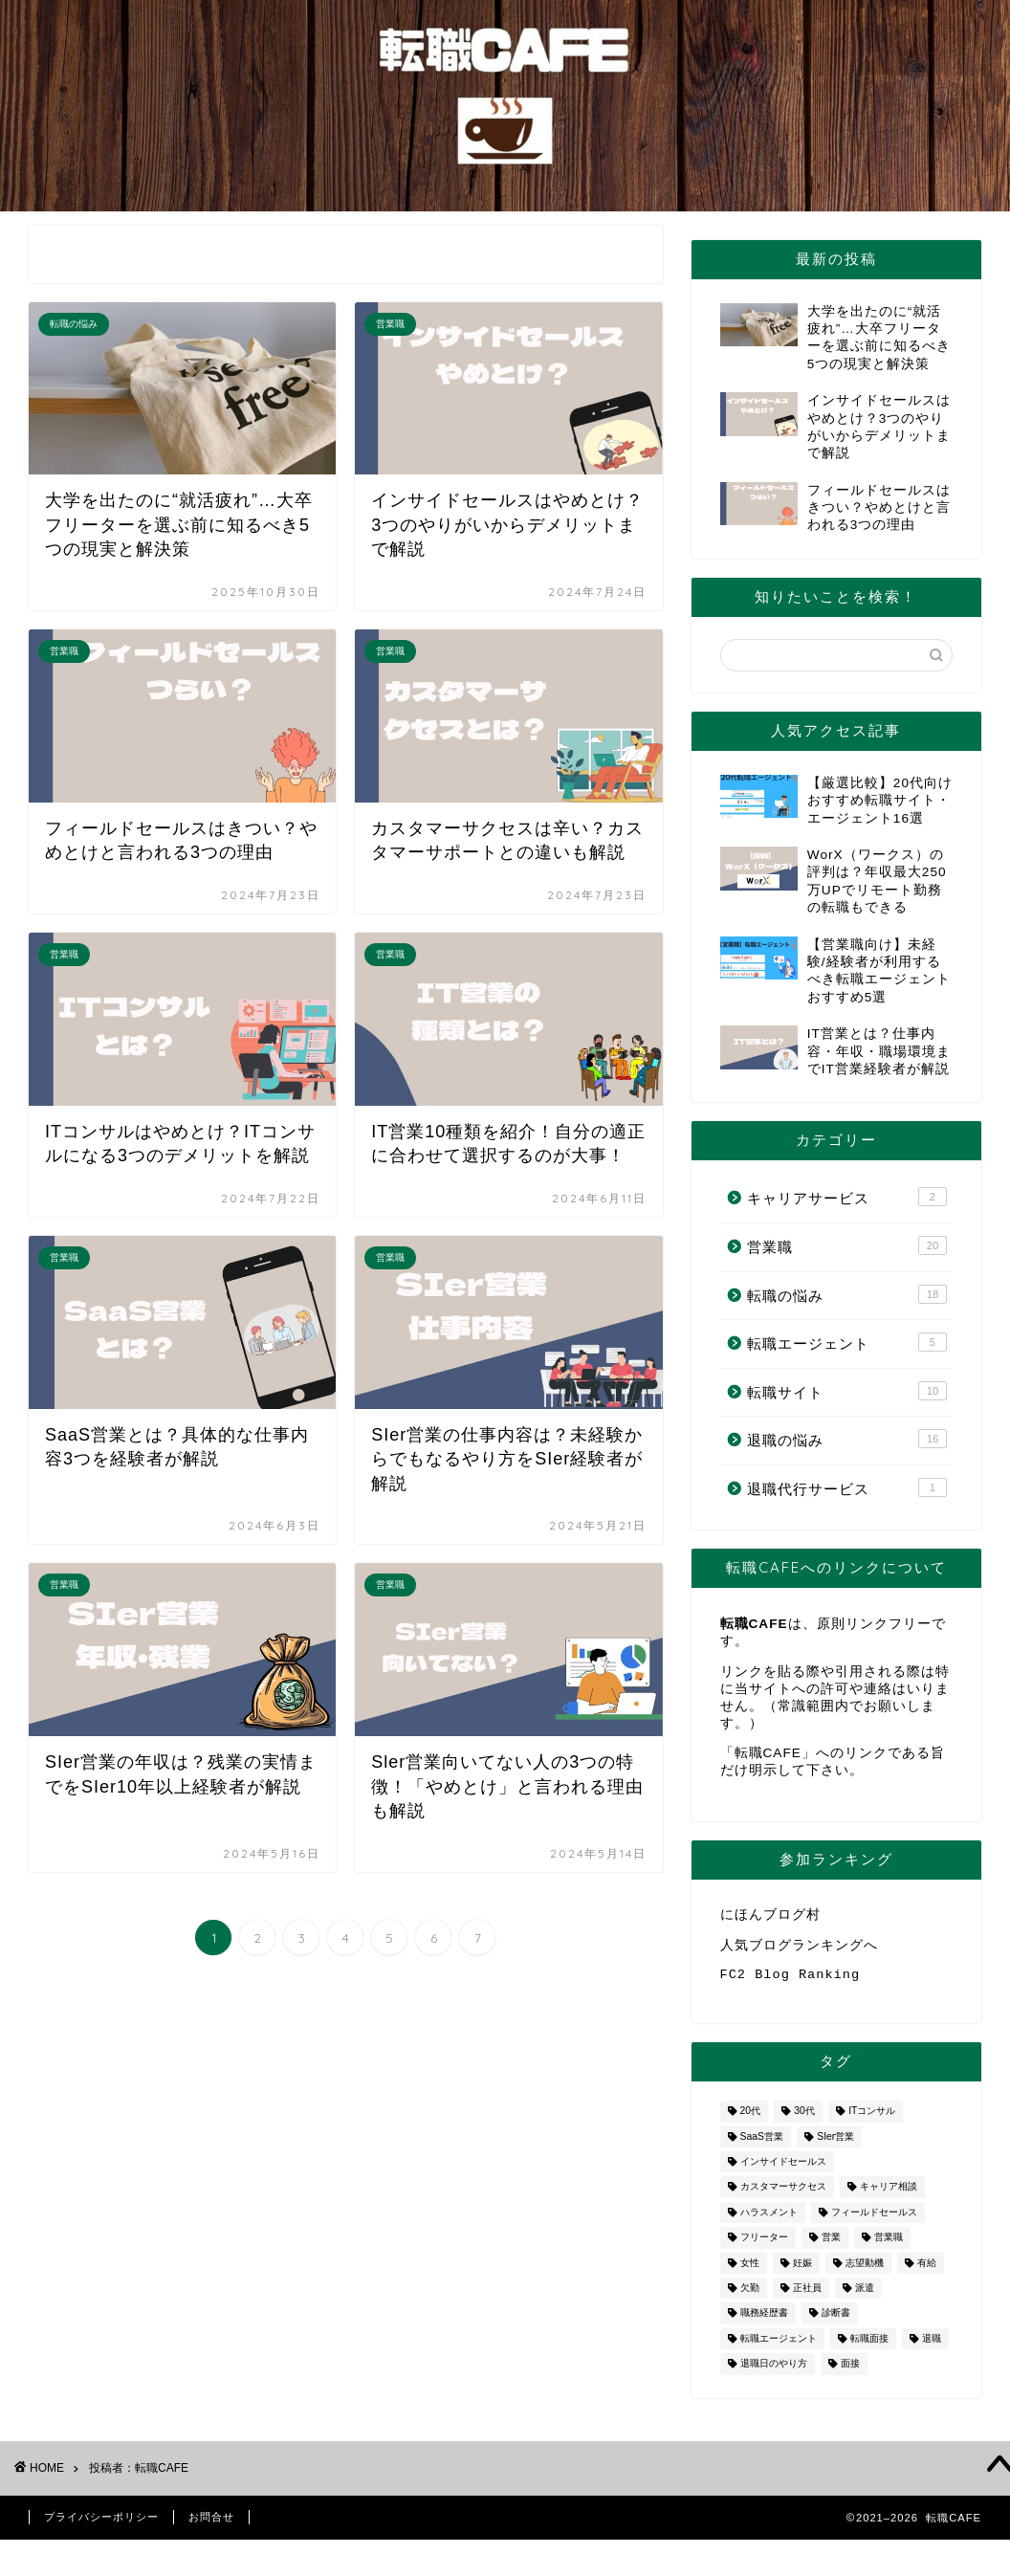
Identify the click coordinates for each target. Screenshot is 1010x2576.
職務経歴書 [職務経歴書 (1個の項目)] (764, 2321)
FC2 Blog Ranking (790, 1980)
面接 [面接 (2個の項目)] (850, 2372)
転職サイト (847, 1390)
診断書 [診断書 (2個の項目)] (836, 2321)
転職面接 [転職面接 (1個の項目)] (869, 2346)
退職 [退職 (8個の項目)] (931, 2346)
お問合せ (211, 2524)
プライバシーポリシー (101, 2524)
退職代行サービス (847, 1487)
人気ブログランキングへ (799, 1948)
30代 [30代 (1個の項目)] (804, 2119)
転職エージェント (847, 1342)
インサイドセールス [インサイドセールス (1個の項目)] (783, 2169)
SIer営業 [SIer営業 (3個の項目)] (835, 2144)
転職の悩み (847, 1294)
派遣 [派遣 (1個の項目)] (864, 2295)
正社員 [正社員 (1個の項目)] (807, 2295)
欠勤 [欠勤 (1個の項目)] (749, 2295)
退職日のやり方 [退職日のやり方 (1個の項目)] (773, 2372)
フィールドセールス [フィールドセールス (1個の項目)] (874, 2219)
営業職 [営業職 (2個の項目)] (888, 2245)
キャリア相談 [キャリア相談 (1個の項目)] (888, 2195)
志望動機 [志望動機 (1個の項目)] (864, 2270)
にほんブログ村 (770, 1915)
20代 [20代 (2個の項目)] (750, 2119)
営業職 (847, 1245)
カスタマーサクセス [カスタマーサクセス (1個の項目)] (783, 2195)
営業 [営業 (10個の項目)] (831, 2245)
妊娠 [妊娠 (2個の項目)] (802, 2270)
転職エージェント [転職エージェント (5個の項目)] (778, 2346)
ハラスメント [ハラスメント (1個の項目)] (769, 2219)
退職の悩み (847, 1438)
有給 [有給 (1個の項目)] (926, 2270)
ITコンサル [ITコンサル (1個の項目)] (871, 2119)
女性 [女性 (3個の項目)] (749, 2270)
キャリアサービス (847, 1196)
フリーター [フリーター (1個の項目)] (764, 2245)
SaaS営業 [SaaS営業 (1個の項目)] (761, 2144)
